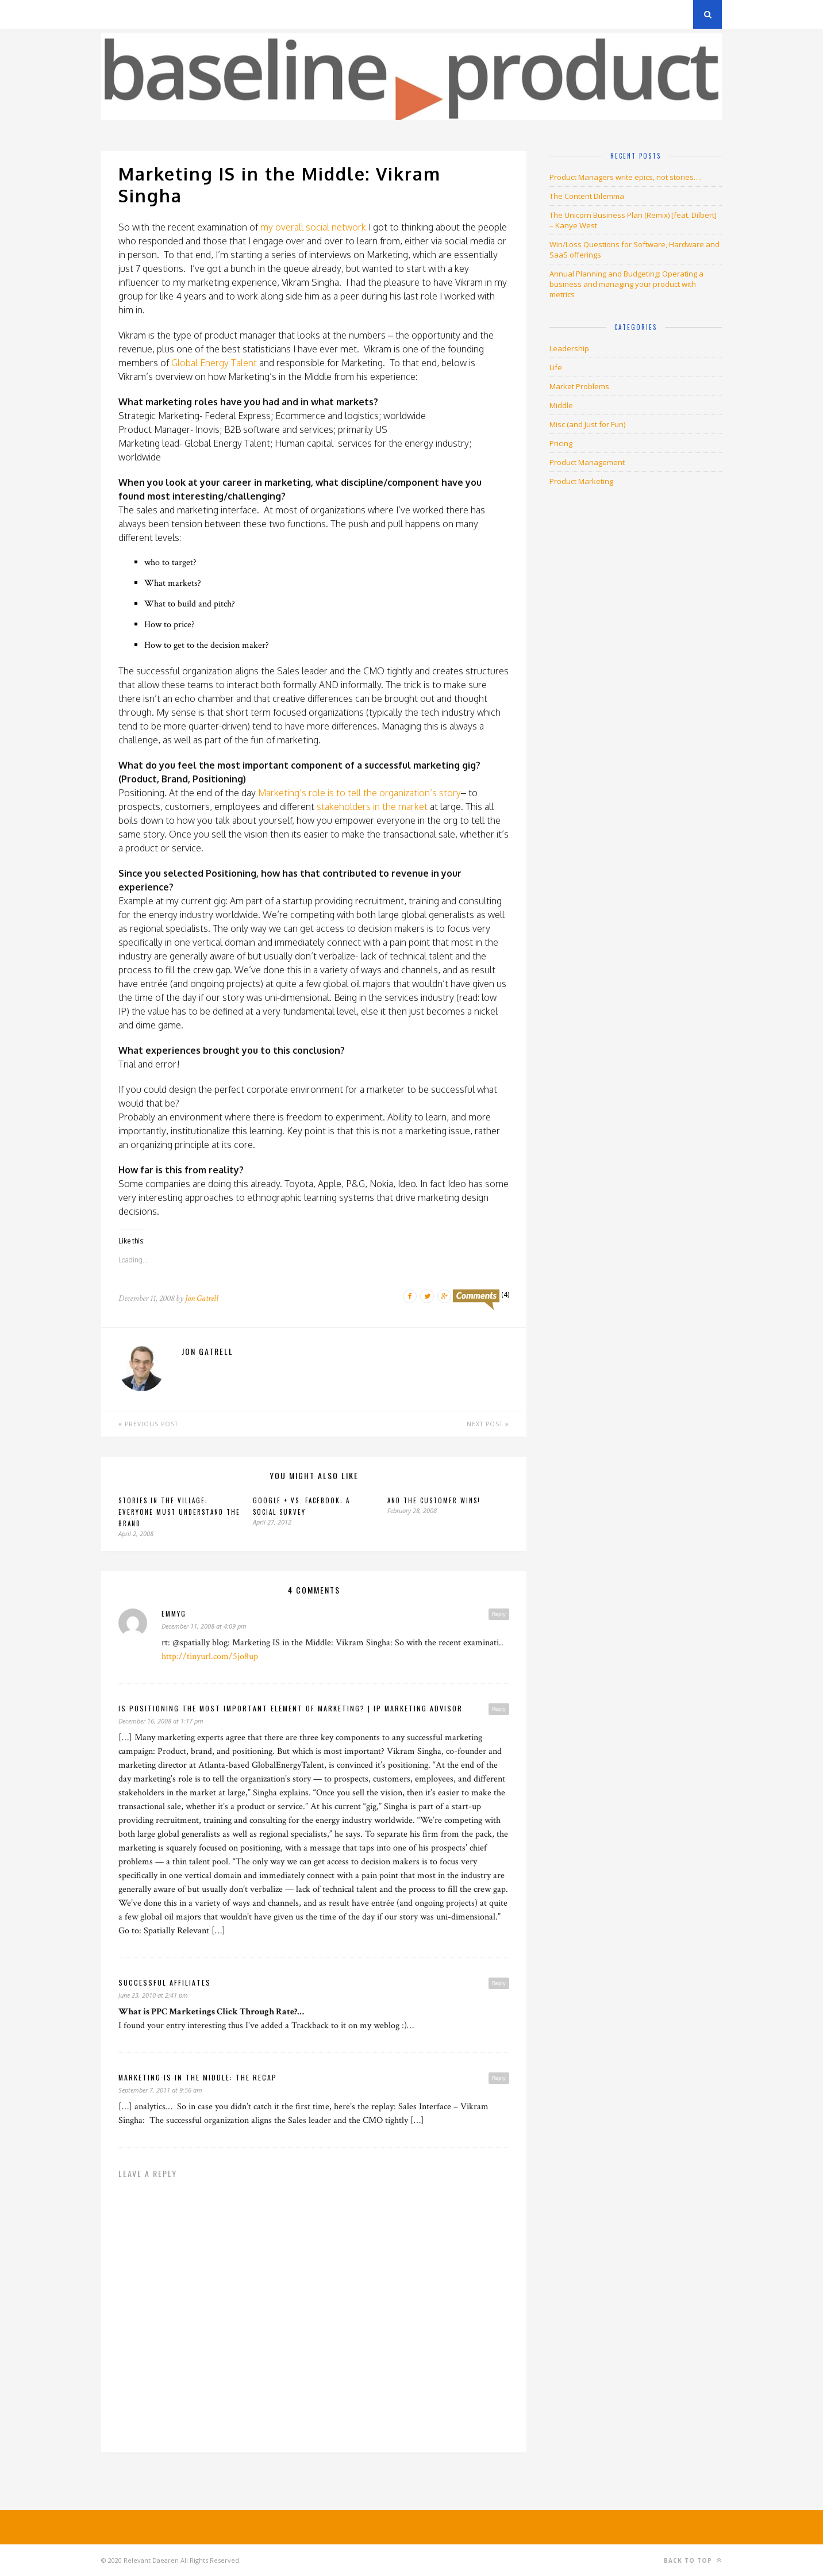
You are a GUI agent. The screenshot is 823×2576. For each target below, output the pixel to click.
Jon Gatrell (201, 1298)
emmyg (173, 1613)
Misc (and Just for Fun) (587, 424)
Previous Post (148, 1424)
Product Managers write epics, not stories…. (625, 177)
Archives (118, 14)
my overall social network (313, 227)
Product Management (587, 462)
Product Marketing (581, 481)
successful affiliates (164, 1982)
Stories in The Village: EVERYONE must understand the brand (179, 1512)
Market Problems (579, 386)
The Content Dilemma (586, 196)
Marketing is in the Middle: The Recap (197, 2077)
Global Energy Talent (214, 362)
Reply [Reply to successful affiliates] (499, 1982)
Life (555, 367)
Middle (561, 405)
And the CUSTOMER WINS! (433, 1500)
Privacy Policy (181, 14)
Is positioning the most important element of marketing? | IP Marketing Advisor (290, 1708)
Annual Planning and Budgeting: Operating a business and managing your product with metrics (626, 284)
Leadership (569, 348)
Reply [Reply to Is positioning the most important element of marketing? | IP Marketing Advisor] (499, 1708)
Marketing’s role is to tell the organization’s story (359, 792)
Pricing (560, 443)
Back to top (693, 2560)
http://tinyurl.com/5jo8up (209, 1656)
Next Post (488, 1424)
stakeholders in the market (372, 806)
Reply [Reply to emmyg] (499, 1613)
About (238, 14)
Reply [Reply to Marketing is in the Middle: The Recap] (499, 2077)
